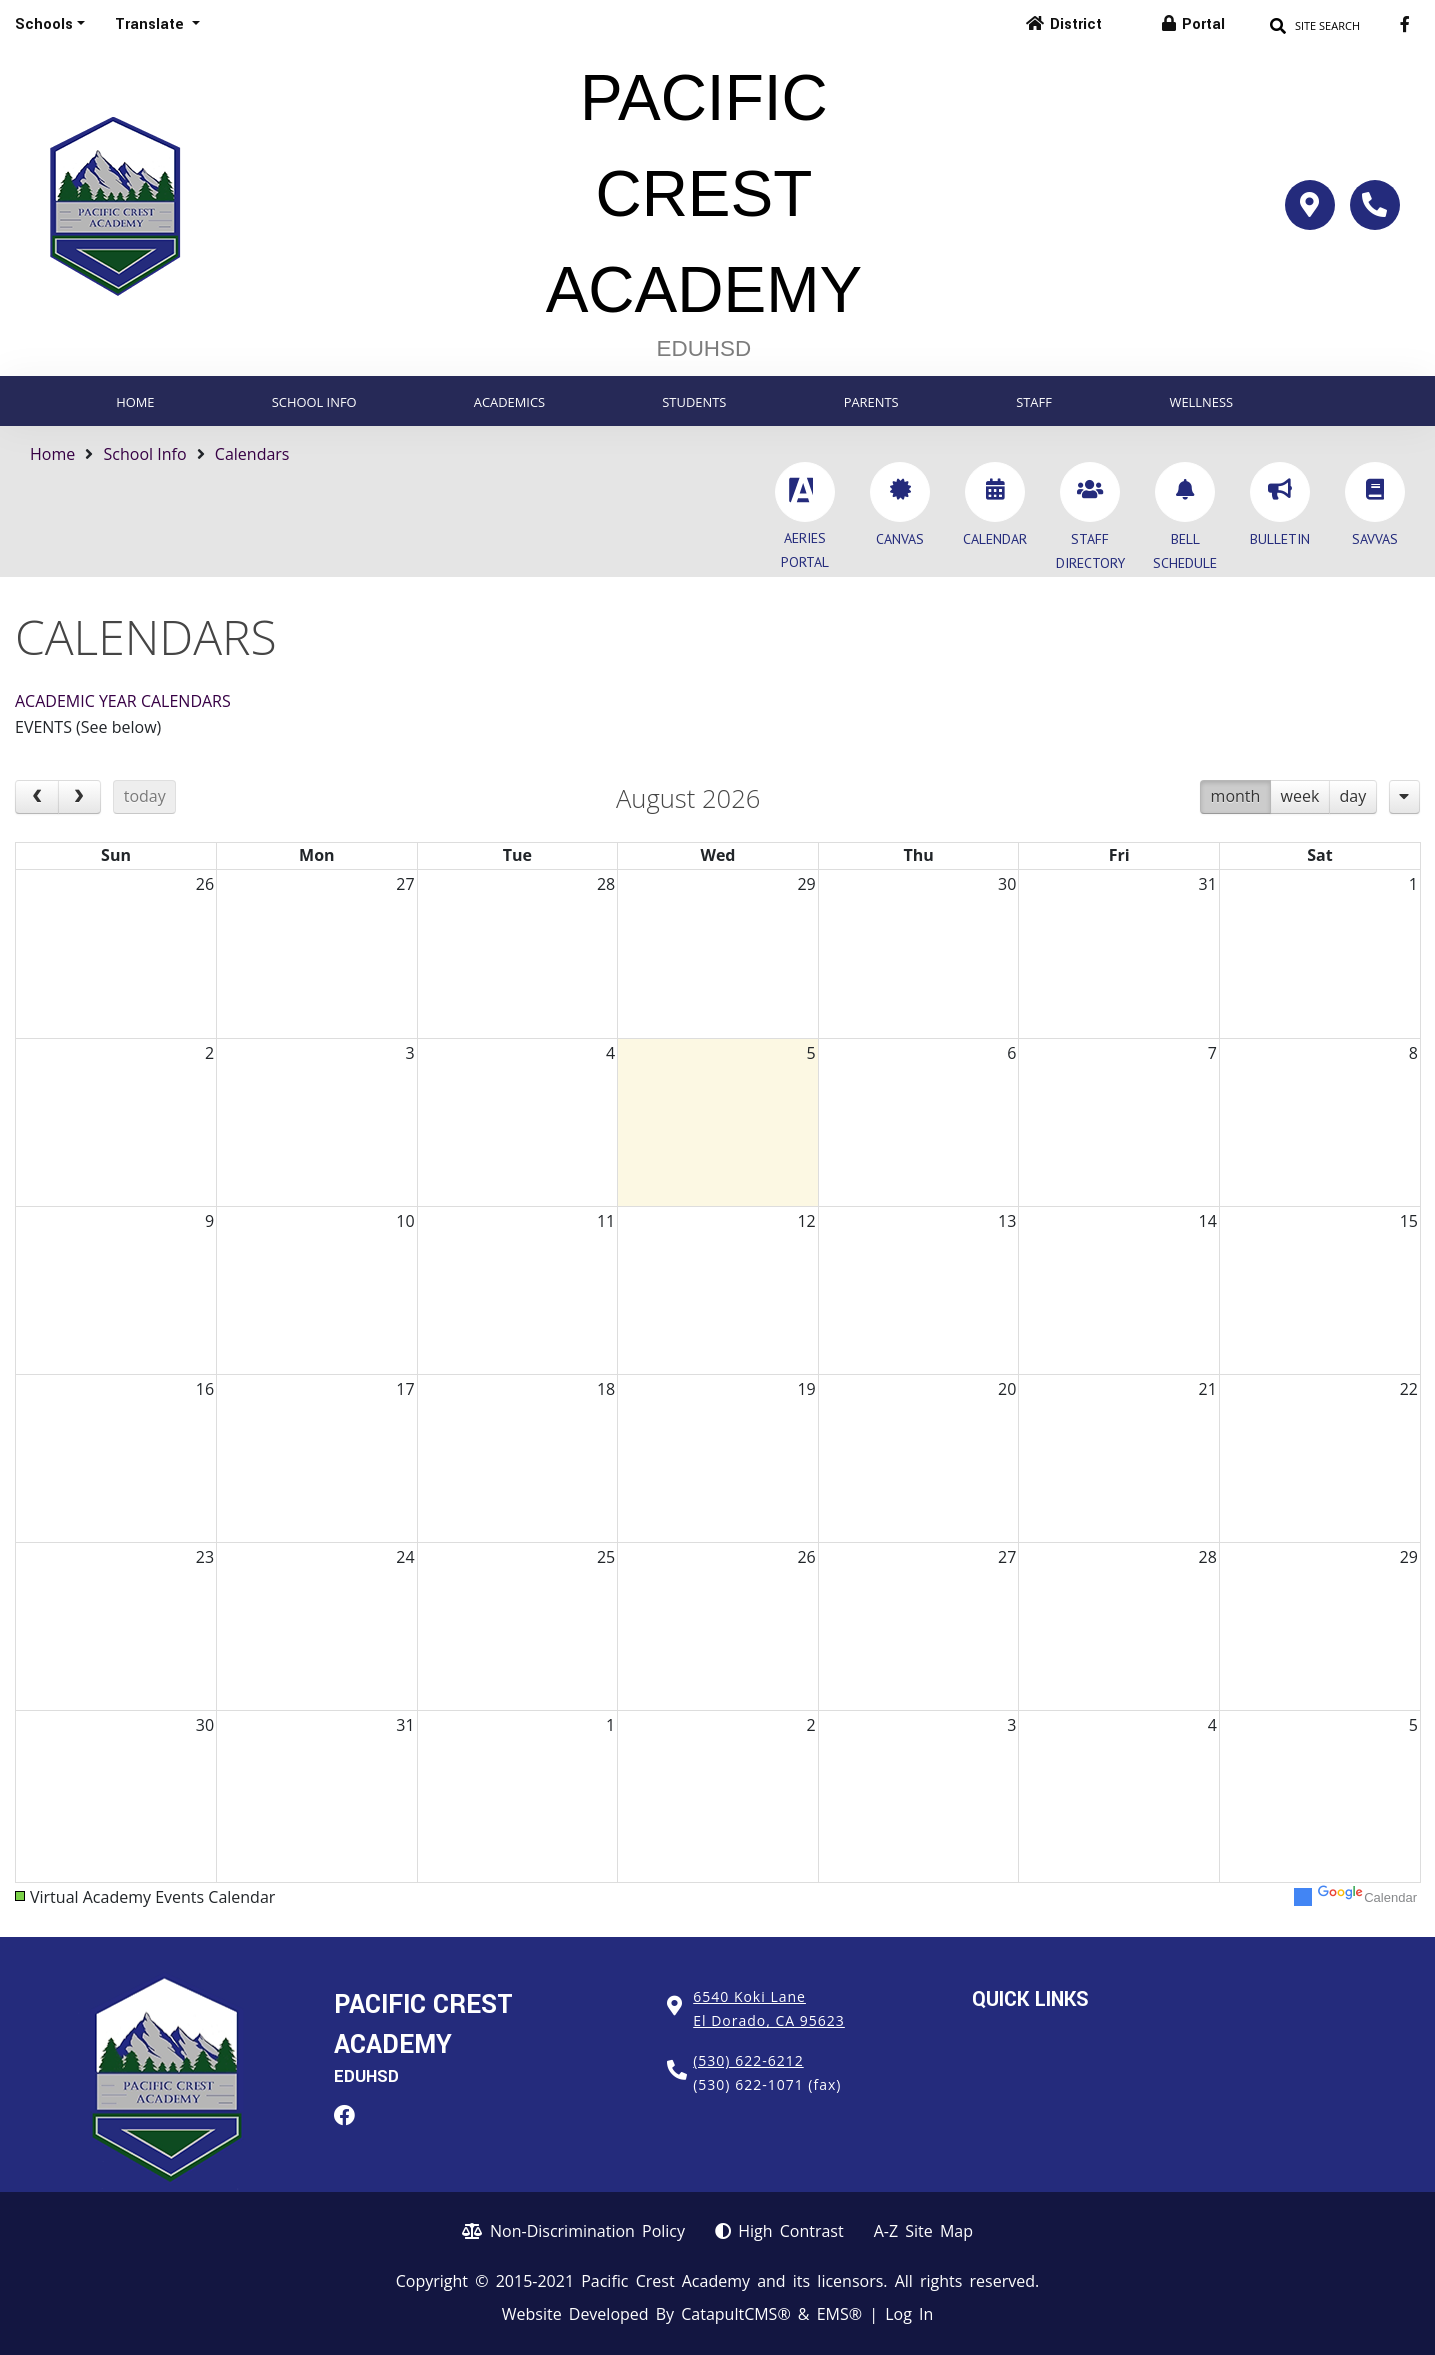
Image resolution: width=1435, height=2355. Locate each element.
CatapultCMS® (735, 2314)
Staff (1034, 402)
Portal (1203, 24)
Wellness (1201, 402)
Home (135, 402)
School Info (314, 402)
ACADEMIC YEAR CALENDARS (123, 701)
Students (694, 402)
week (1300, 796)
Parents (871, 402)
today (145, 796)
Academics (509, 402)
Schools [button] (44, 24)
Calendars (252, 454)
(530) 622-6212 (748, 2060)
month (1236, 796)
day (1353, 796)
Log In (909, 2314)
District (1076, 24)
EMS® (839, 2314)
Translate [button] (151, 24)
